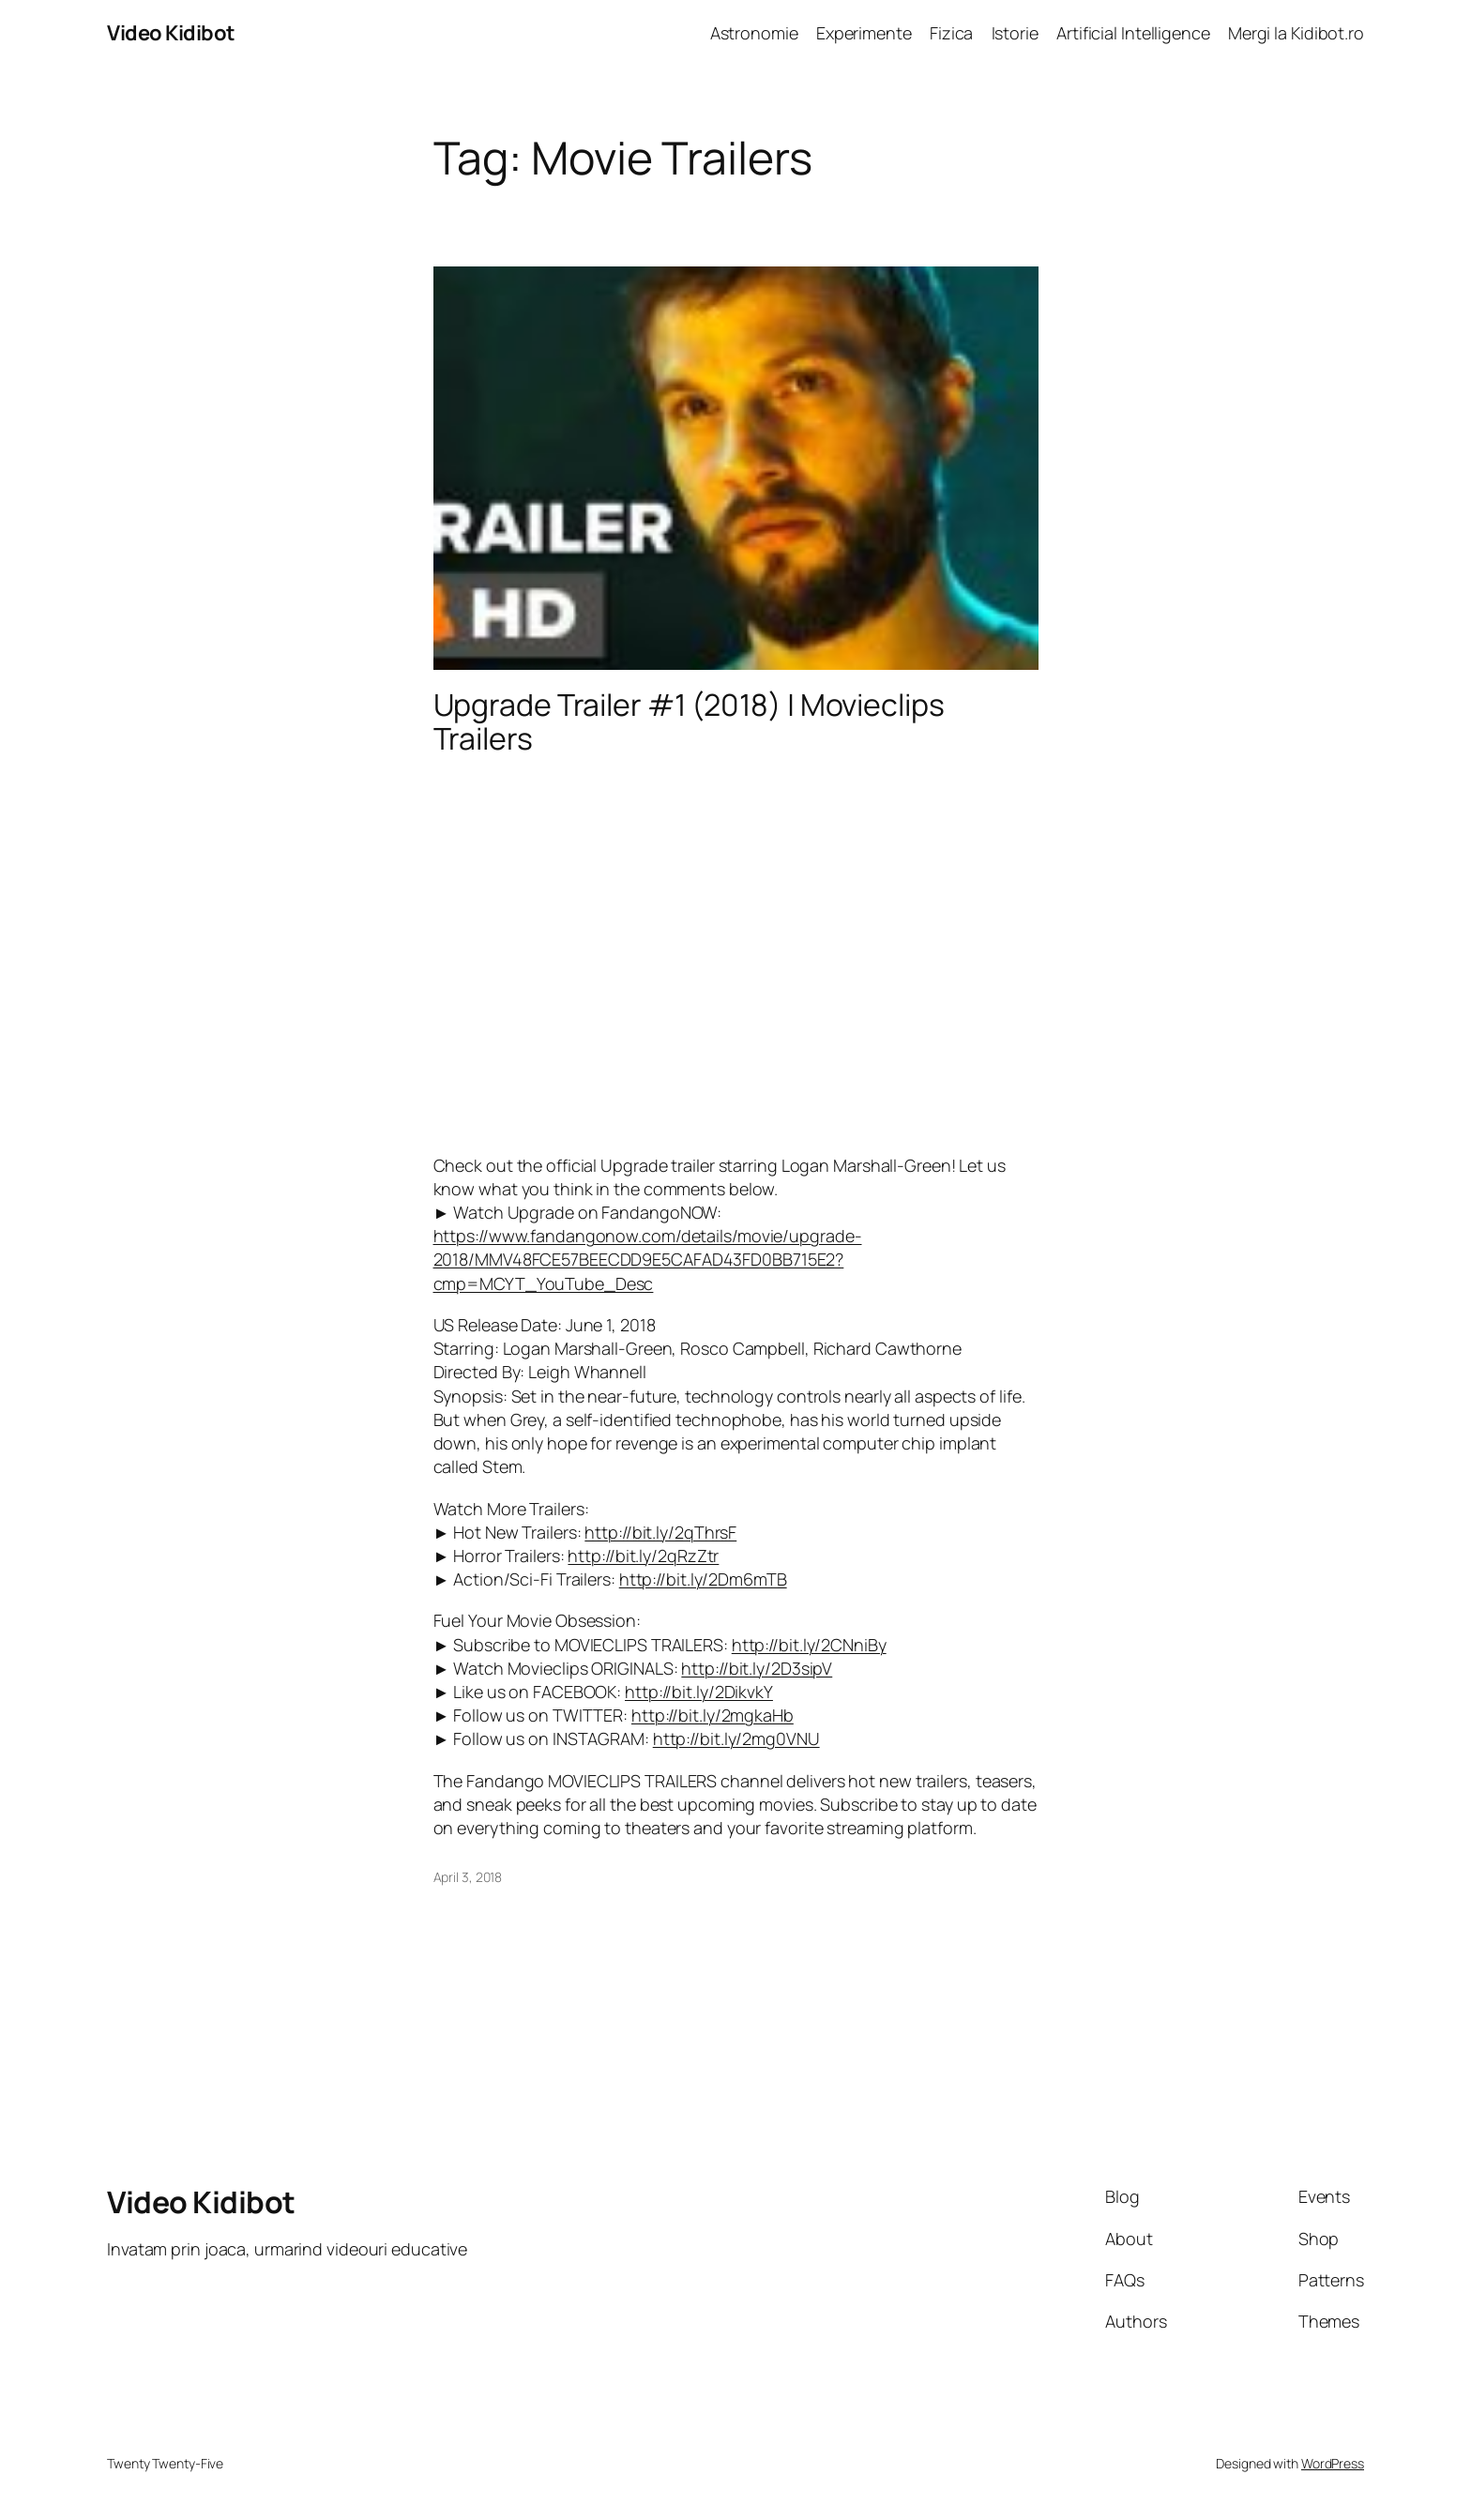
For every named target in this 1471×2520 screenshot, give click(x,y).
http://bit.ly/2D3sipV (756, 1668)
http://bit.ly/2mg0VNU (736, 1738)
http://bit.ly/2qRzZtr (643, 1555)
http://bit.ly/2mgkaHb (712, 1715)
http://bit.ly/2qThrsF (660, 1532)
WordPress (1332, 2463)
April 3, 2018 (468, 1877)
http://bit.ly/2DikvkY (699, 1691)
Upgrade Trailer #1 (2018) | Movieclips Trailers (689, 721)
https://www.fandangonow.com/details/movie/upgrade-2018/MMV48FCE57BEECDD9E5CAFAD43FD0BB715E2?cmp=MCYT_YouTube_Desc (647, 1259)
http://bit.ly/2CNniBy (809, 1644)
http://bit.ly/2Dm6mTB (703, 1579)
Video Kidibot (171, 33)
